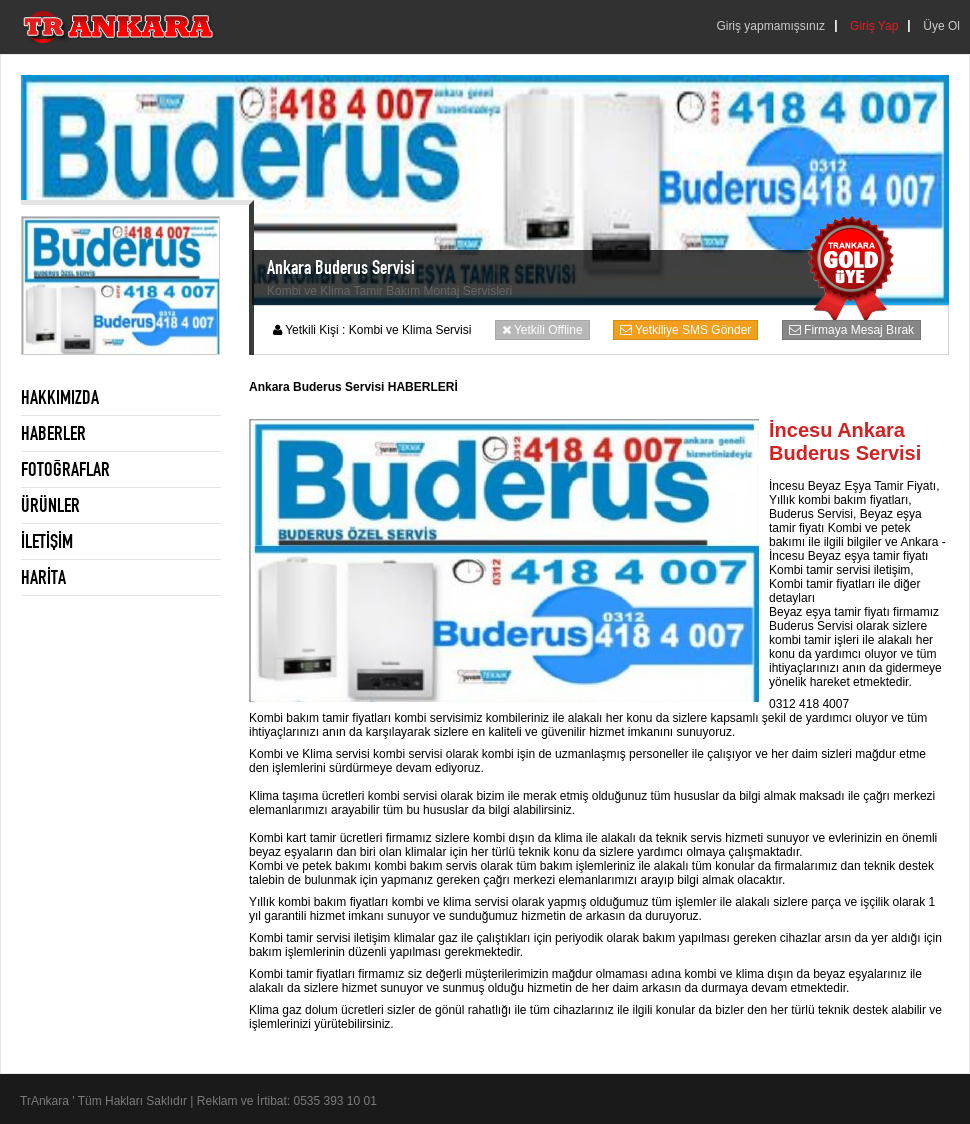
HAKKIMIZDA (60, 397)
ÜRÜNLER (50, 505)
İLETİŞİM (47, 541)
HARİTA (43, 577)
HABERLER (53, 433)
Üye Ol (941, 26)
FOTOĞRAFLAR (65, 469)
